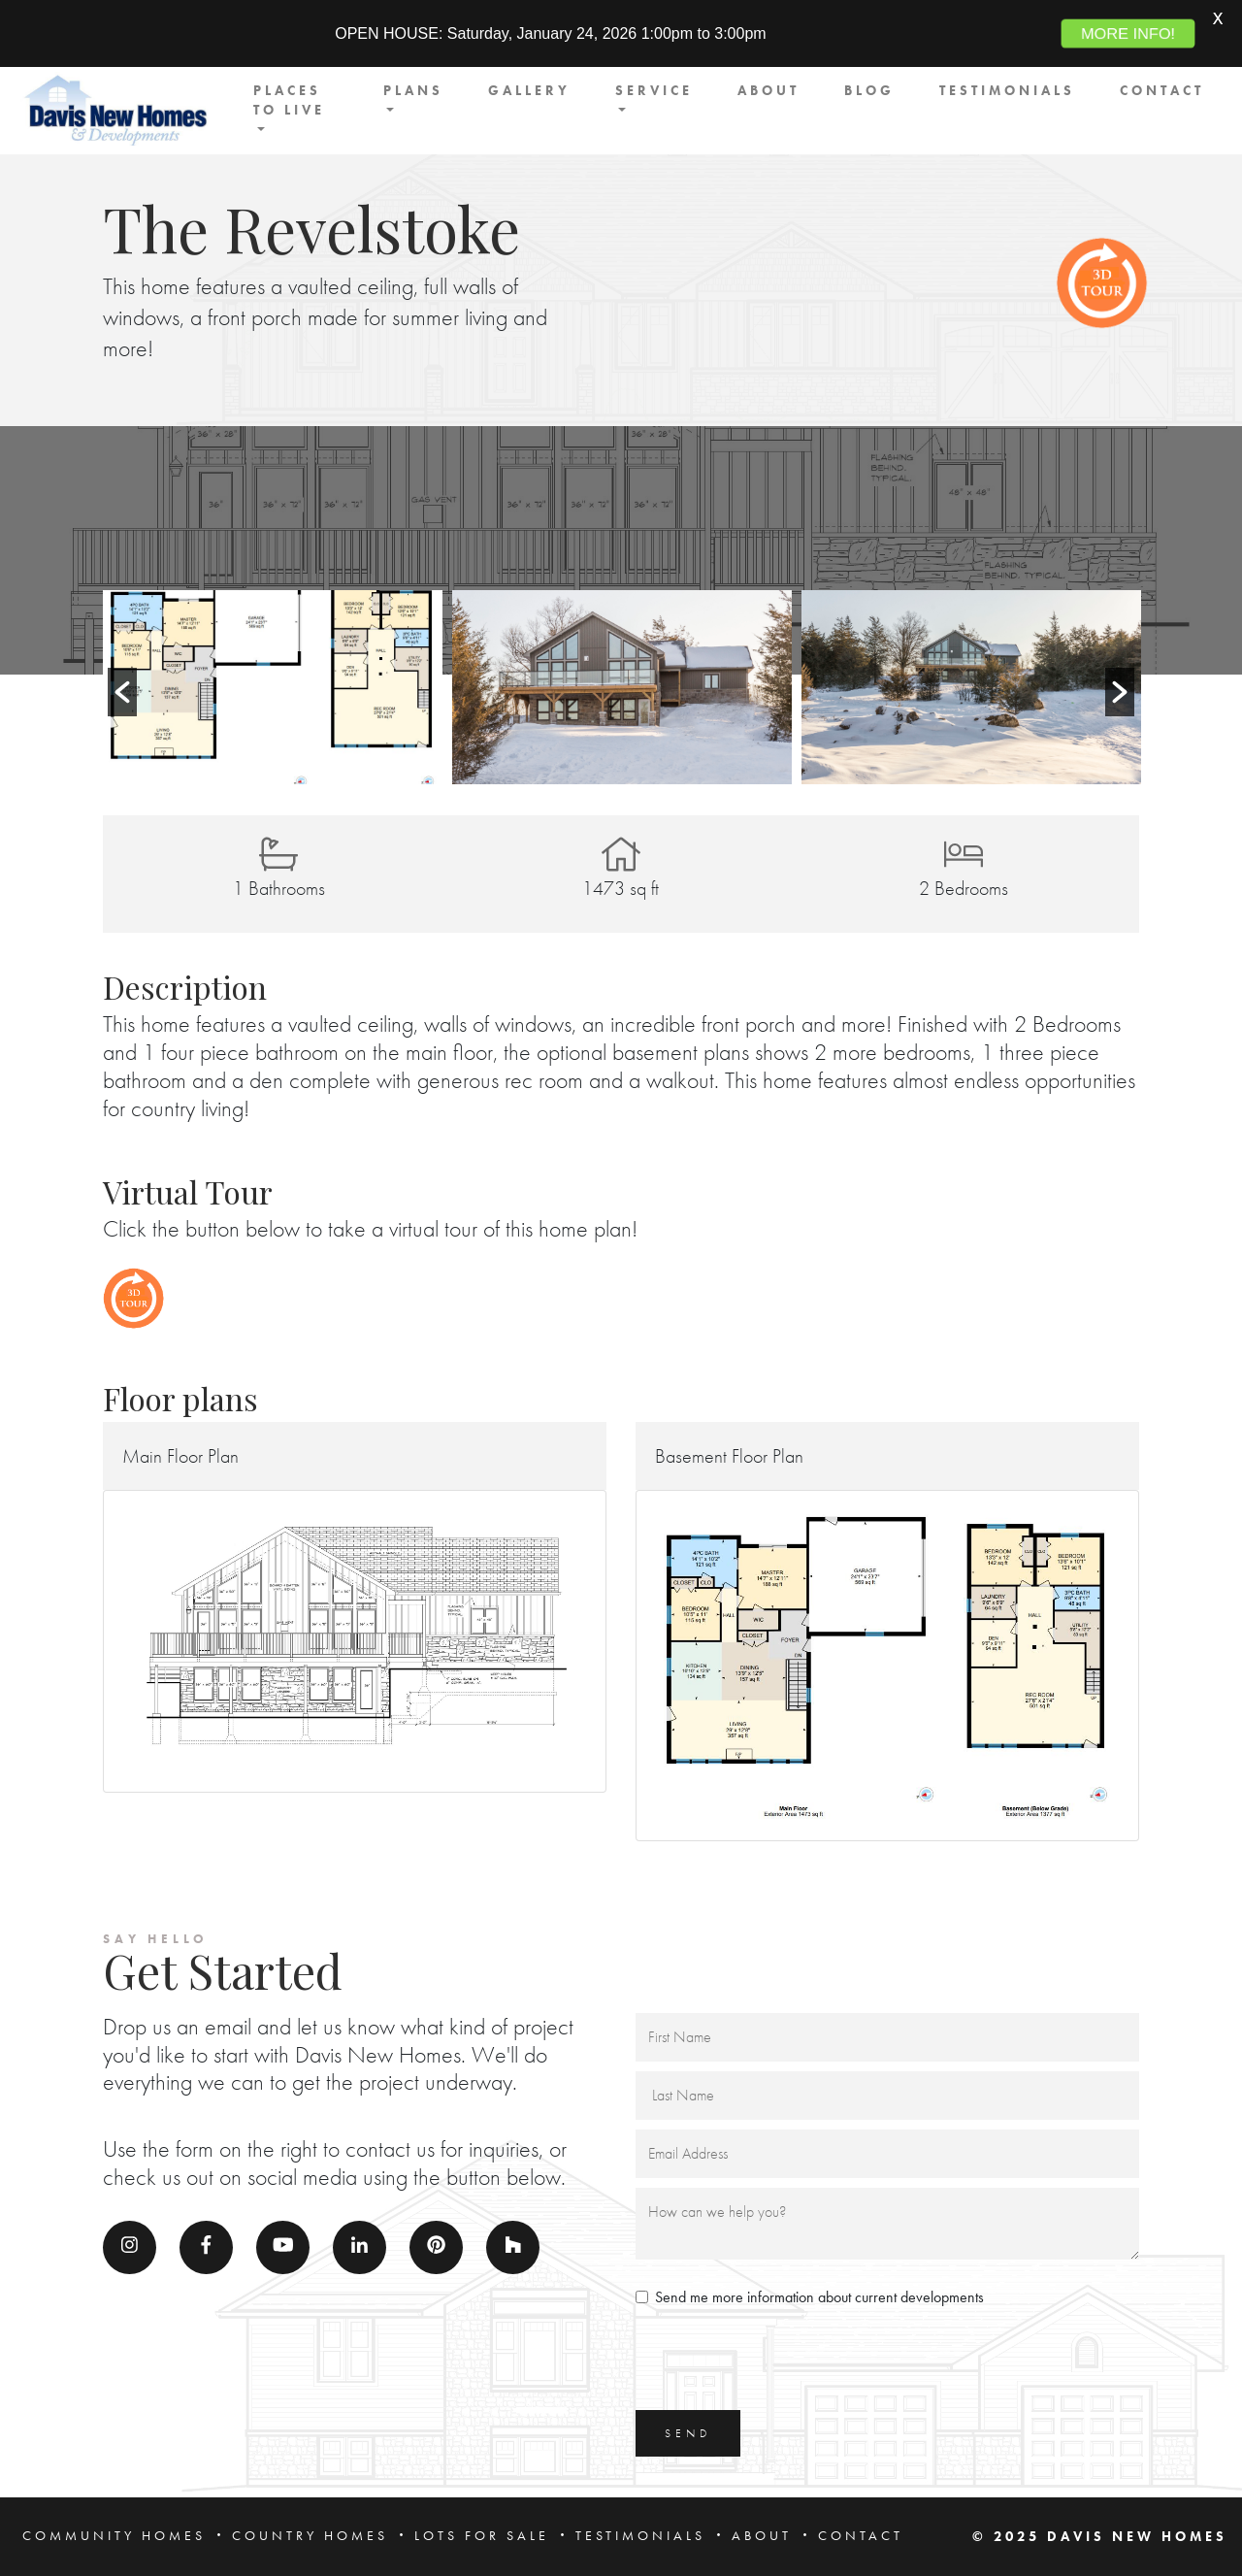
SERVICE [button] (654, 91)
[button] (122, 692)
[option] (272, 687)
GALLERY (529, 91)
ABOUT (768, 91)
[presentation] (783, 2362)
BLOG (869, 91)
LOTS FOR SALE (481, 2535)
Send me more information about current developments (819, 2297)
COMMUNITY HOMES (114, 2535)
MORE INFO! (1128, 33)
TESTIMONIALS (1007, 91)
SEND (688, 2433)
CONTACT (1162, 91)
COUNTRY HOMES (310, 2535)
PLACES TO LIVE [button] (289, 100)
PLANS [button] (413, 91)
